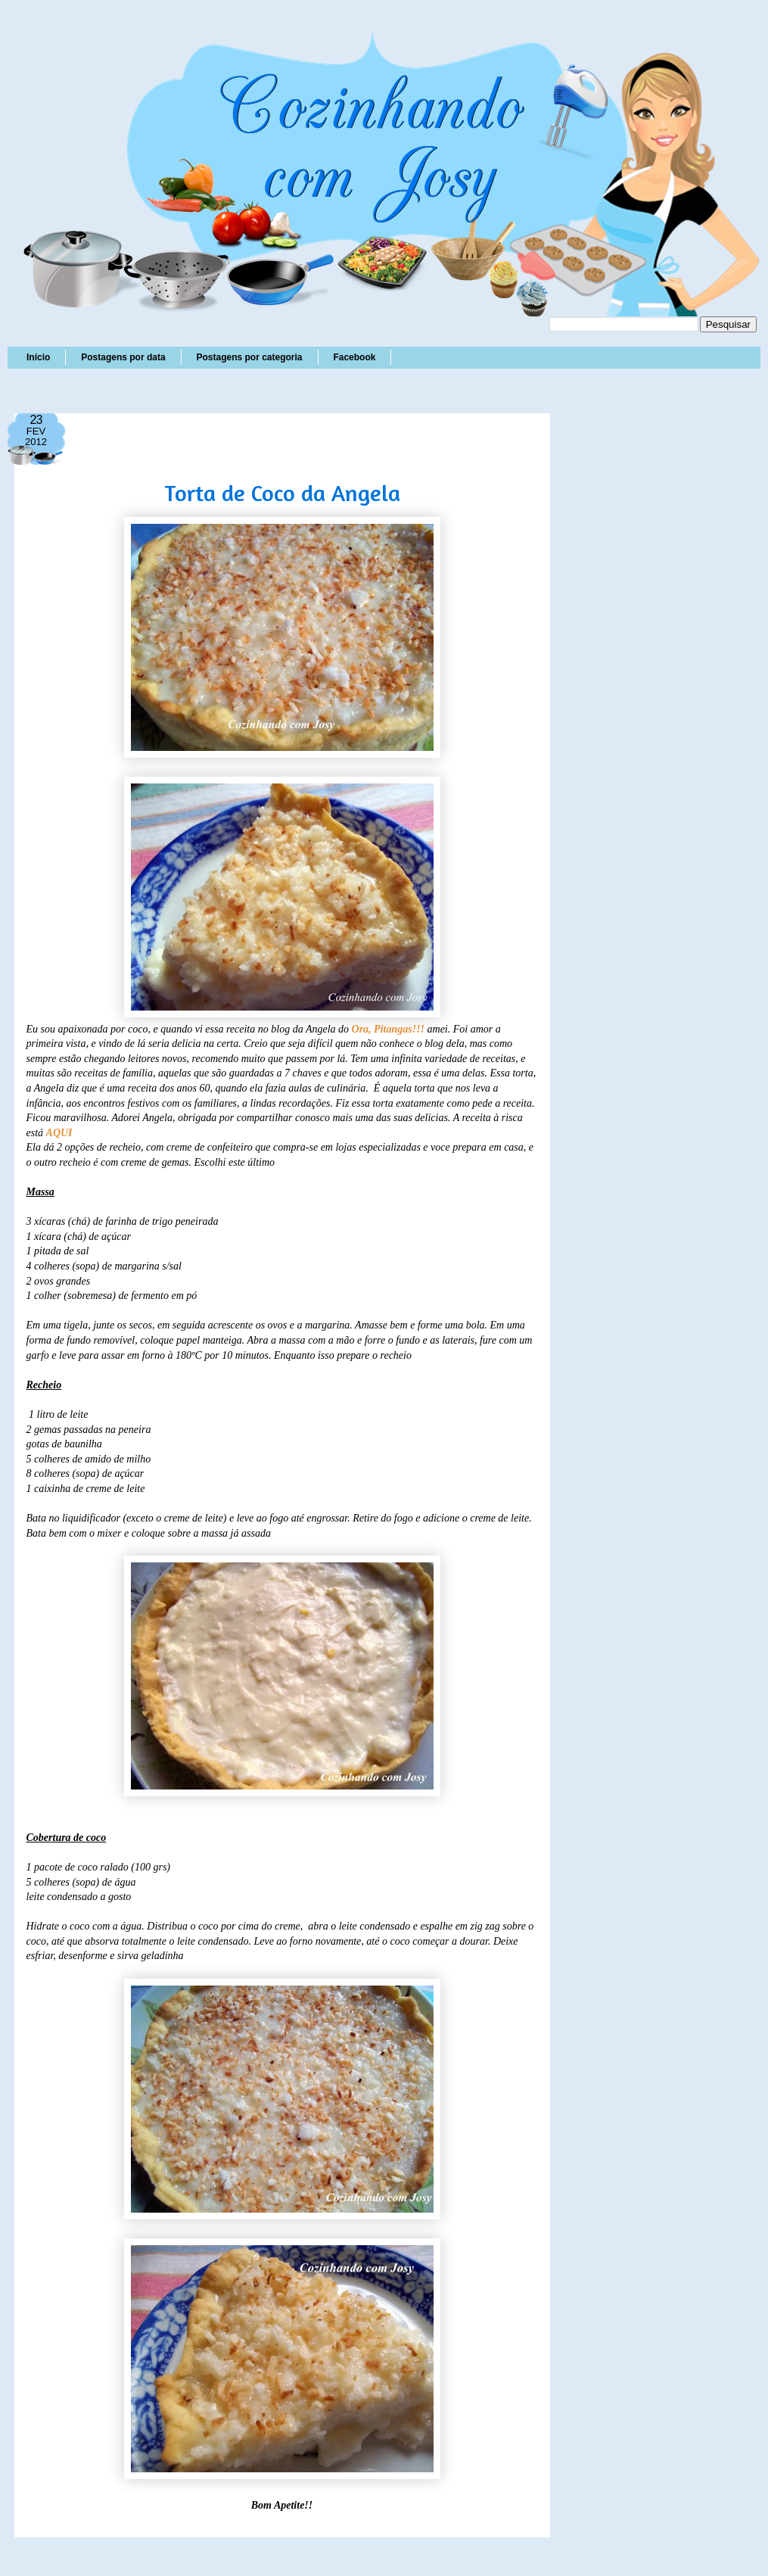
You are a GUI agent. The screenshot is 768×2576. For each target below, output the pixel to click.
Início (38, 357)
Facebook (354, 357)
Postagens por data (123, 357)
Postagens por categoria (249, 357)
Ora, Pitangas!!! (388, 1029)
